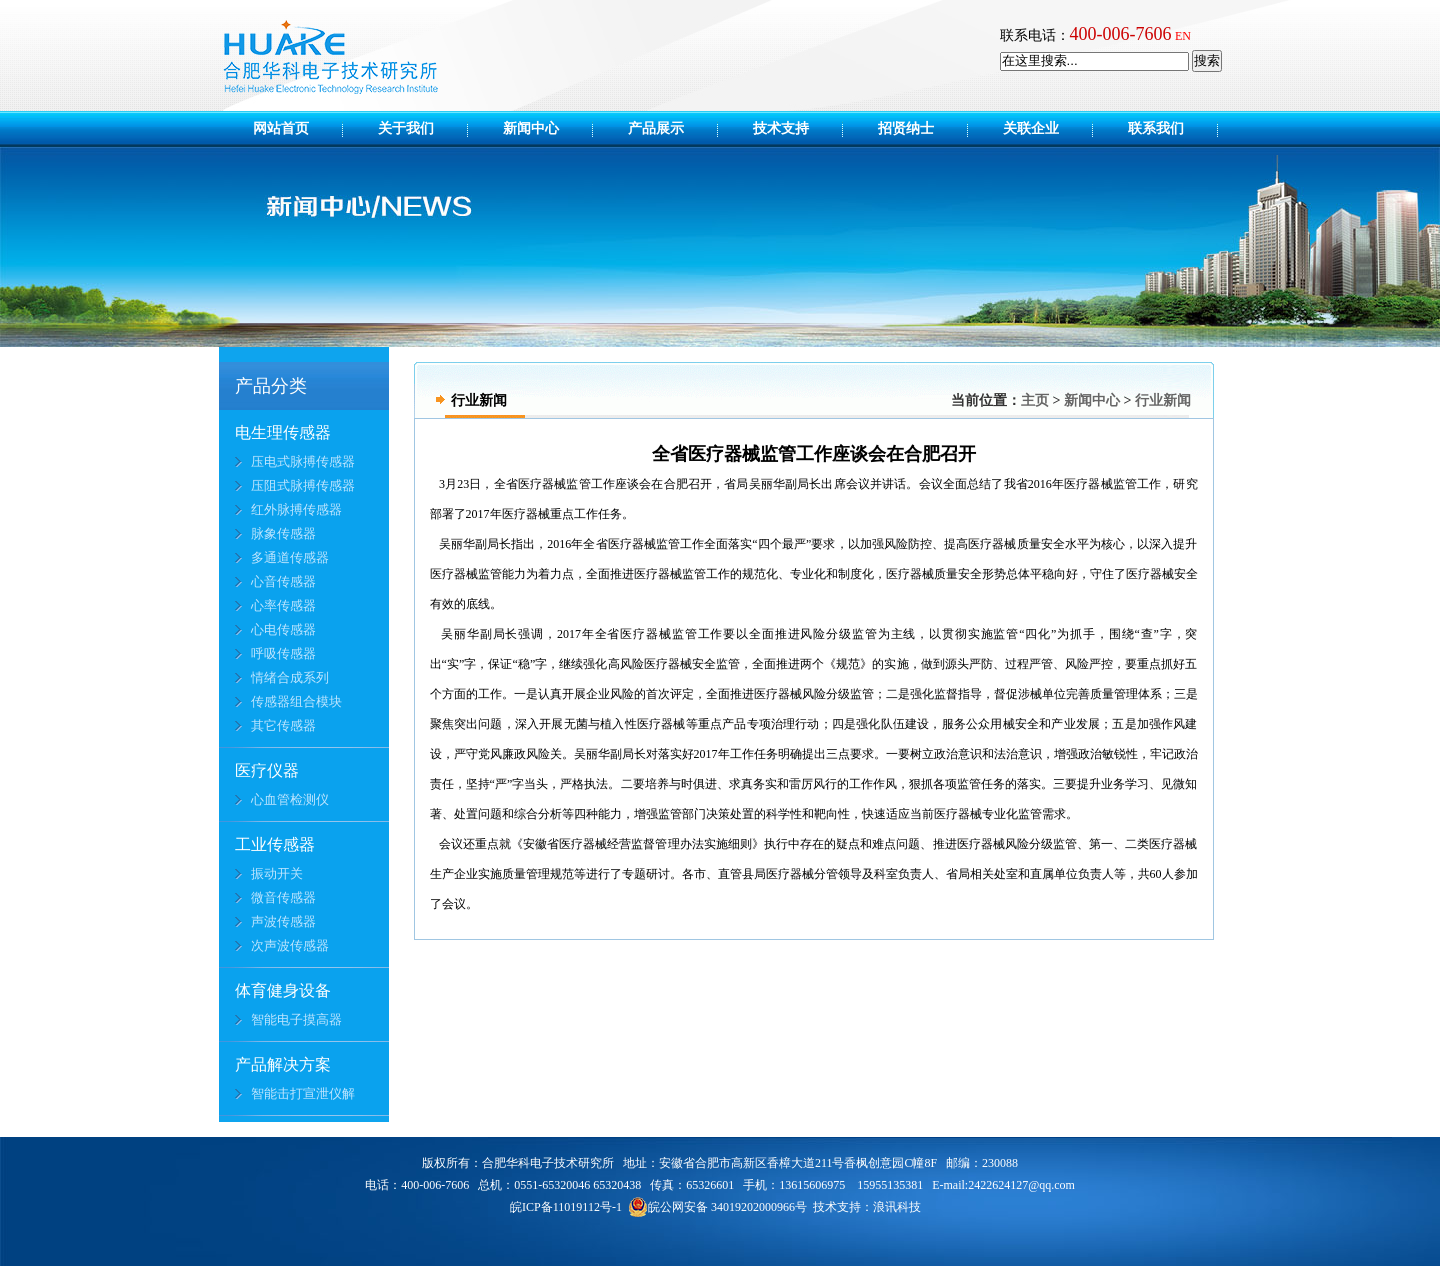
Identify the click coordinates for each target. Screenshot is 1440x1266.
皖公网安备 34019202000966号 (717, 1207)
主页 (1035, 400)
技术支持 (795, 128)
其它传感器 (283, 725)
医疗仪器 (267, 770)
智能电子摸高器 (296, 1019)
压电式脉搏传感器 (303, 461)
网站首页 (281, 128)
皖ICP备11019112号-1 (566, 1207)
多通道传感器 (290, 557)
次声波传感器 (290, 945)
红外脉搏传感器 (296, 509)
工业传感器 (275, 844)
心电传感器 (283, 629)
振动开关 (277, 873)
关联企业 (1045, 128)
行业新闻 (1163, 400)
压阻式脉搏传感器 (303, 485)
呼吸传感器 (283, 653)
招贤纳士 (920, 128)
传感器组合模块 (296, 701)
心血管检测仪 (290, 799)
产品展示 (670, 128)
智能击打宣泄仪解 (303, 1093)
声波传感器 (283, 921)
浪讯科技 (897, 1207)
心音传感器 (283, 581)
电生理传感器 (283, 432)
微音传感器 (283, 897)
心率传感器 (283, 605)
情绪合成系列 (290, 677)
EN (1183, 36)
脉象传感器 (283, 533)
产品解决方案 (283, 1064)
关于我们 (420, 128)
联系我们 (1156, 128)
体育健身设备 (283, 990)
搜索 (1207, 60)
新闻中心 (545, 128)
